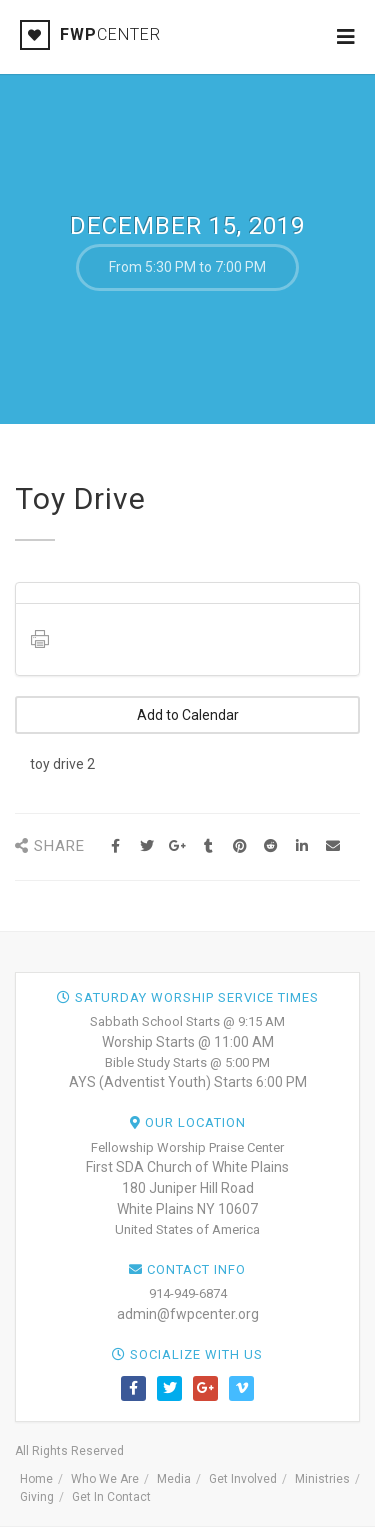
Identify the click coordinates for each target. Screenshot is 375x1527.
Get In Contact (111, 1497)
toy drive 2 (62, 764)
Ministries (322, 1479)
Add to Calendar (188, 715)
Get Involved (243, 1479)
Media (174, 1479)
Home (36, 1479)
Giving (37, 1497)
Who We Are (105, 1479)
